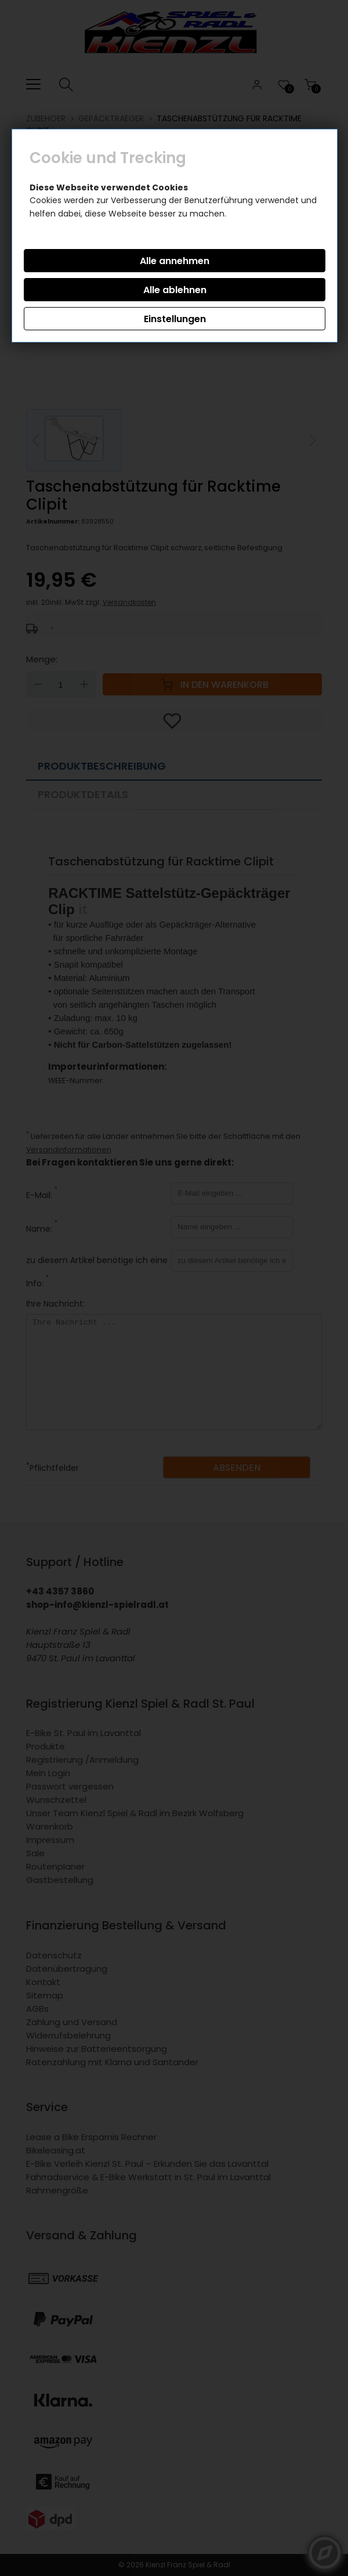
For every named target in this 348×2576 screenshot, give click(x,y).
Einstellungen (175, 319)
